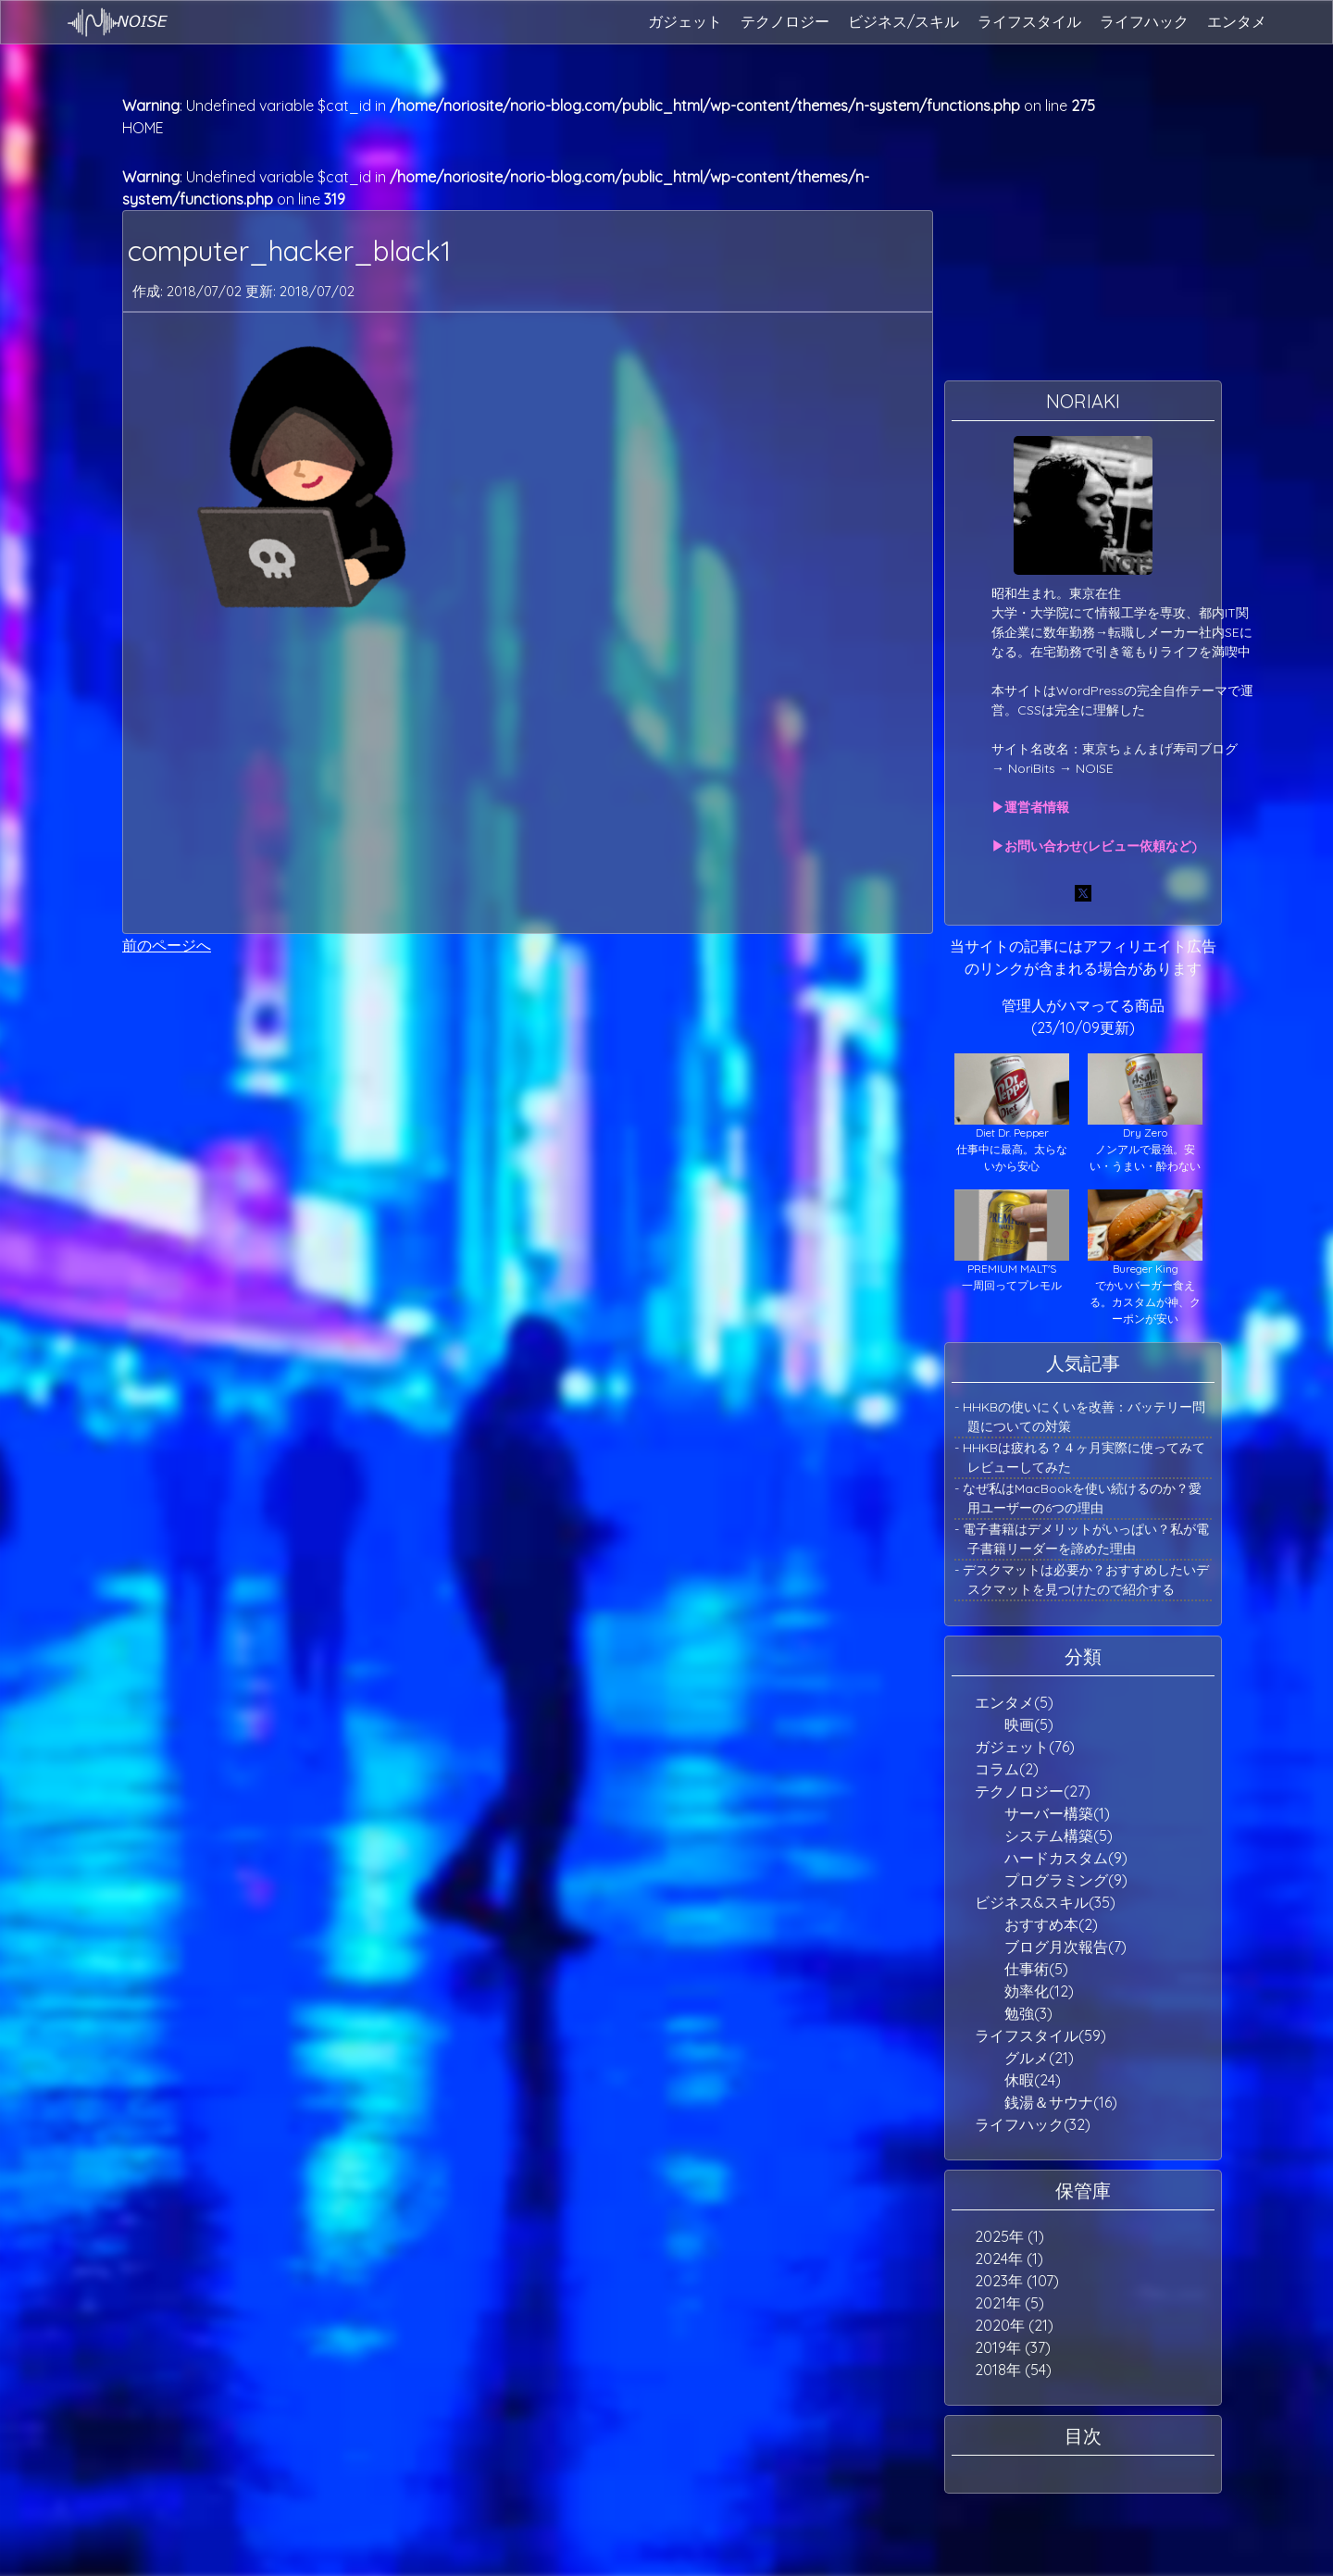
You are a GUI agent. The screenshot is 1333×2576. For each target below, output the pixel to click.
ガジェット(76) (1025, 1746)
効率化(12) (1039, 1991)
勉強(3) (1028, 2013)
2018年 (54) (1013, 2369)
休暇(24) (1032, 2080)
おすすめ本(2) (1051, 1924)
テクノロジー (785, 21)
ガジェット (685, 21)
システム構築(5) (1058, 1835)
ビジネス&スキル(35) (1045, 1902)
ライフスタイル (1029, 21)
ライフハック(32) (1032, 2124)
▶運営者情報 (1030, 807)
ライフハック (1144, 21)
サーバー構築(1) (1057, 1813)
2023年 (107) (1017, 2280)
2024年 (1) (1009, 2258)
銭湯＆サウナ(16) (1060, 2102)
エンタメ (1236, 21)
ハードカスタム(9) (1065, 1857)
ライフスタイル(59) (1040, 2035)
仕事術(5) (1036, 1969)
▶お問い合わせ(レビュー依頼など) (1094, 846)
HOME (143, 127)
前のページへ (166, 945)
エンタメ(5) (1014, 1702)
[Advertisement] (527, 775)
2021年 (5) (1009, 2303)
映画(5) (1028, 1724)
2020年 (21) (1014, 2325)
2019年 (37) (1013, 2347)
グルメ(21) (1039, 2057)
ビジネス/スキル (903, 21)
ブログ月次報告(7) (1065, 1946)
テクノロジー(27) (1032, 1791)
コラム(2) (1007, 1769)
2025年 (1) (1009, 2236)
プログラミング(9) (1065, 1880)
